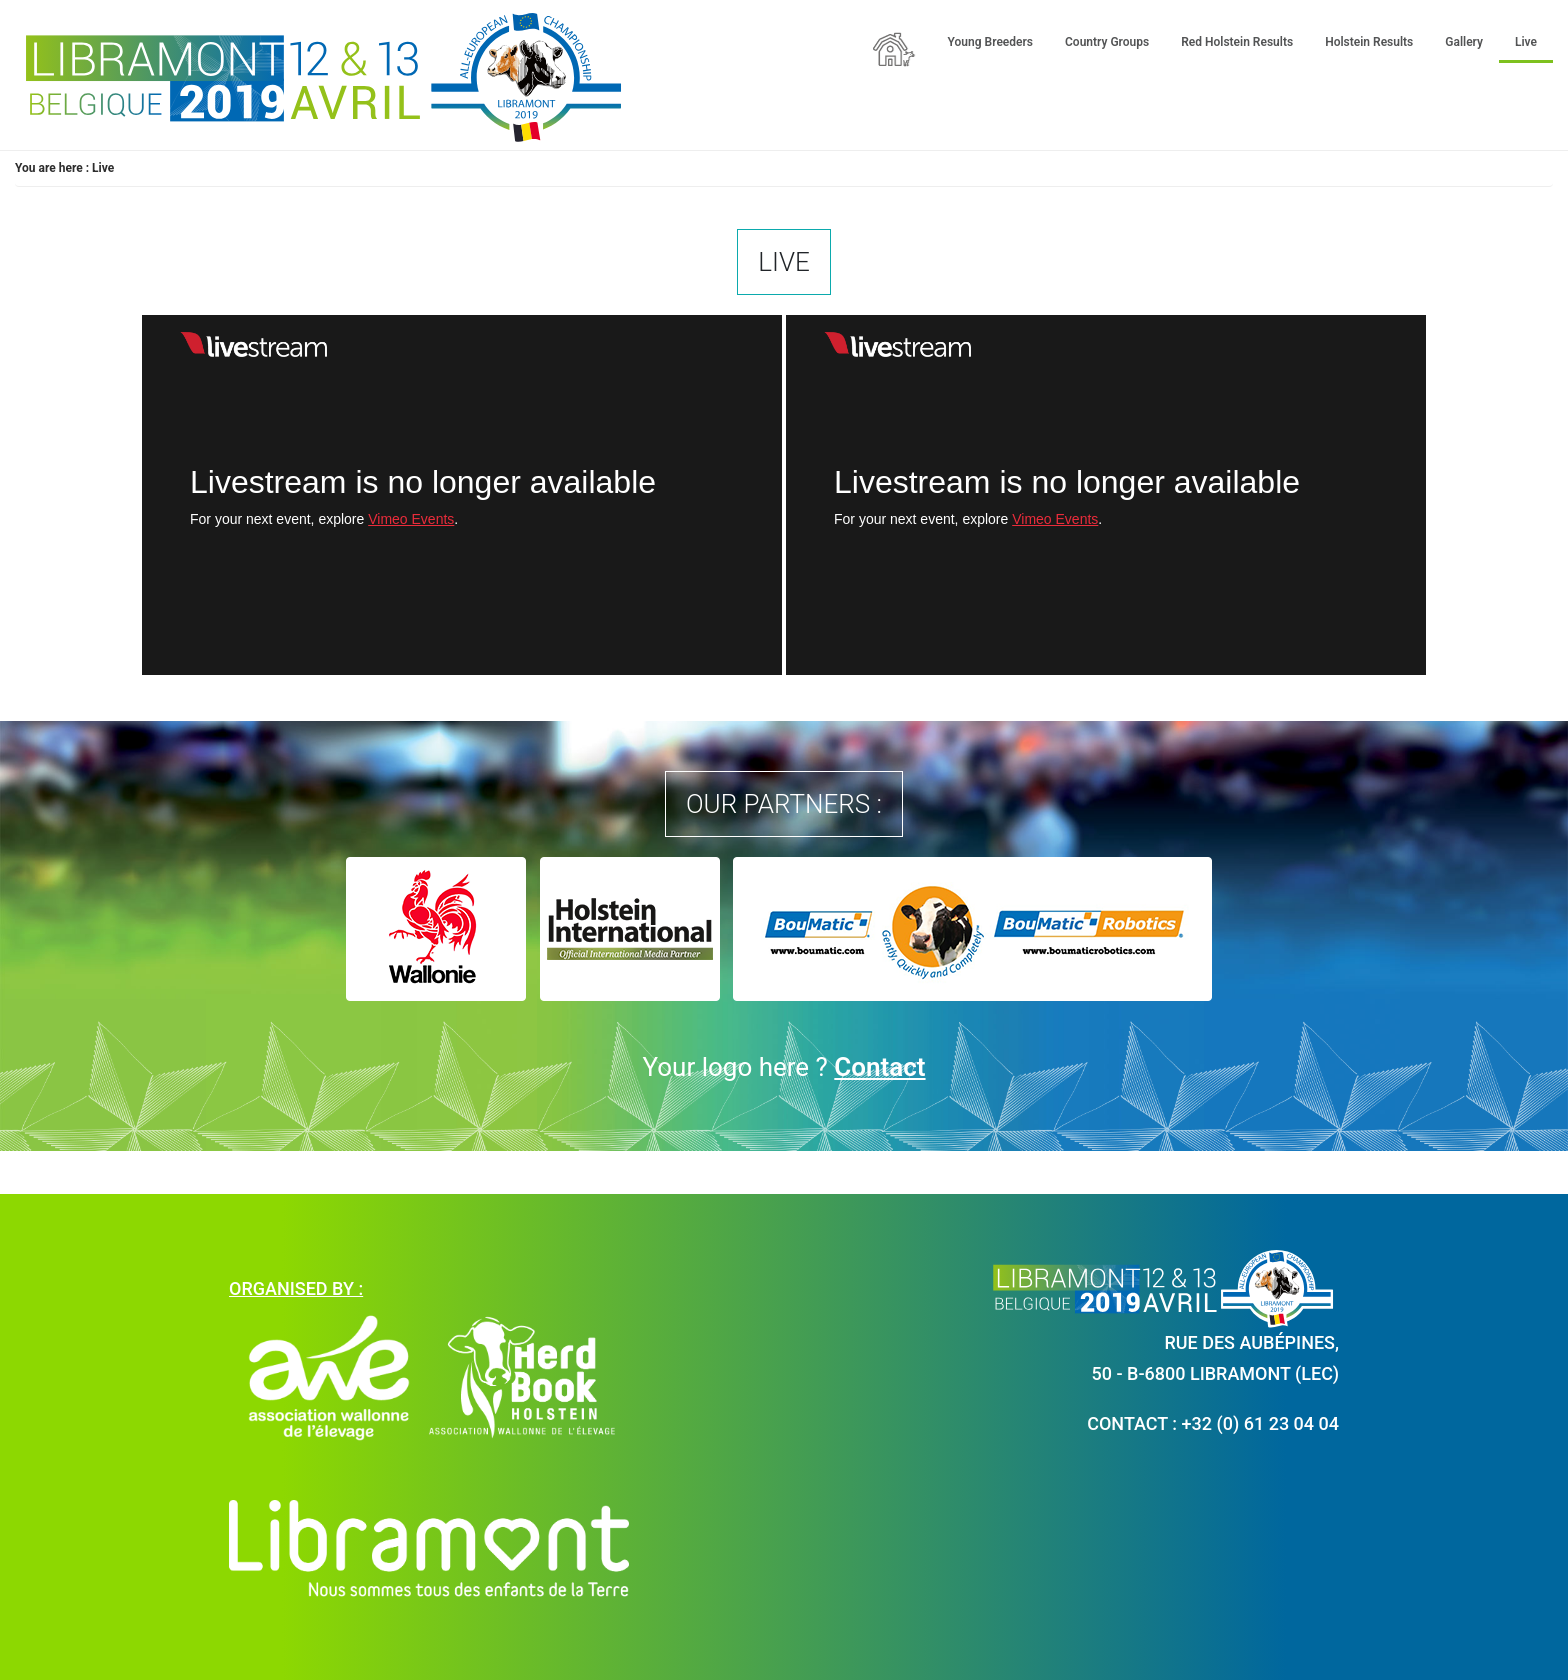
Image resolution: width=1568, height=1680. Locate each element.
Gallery (1464, 42)
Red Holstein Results (1237, 42)
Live (1526, 42)
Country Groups (1107, 42)
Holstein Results (1369, 42)
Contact (879, 1067)
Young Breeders (990, 42)
